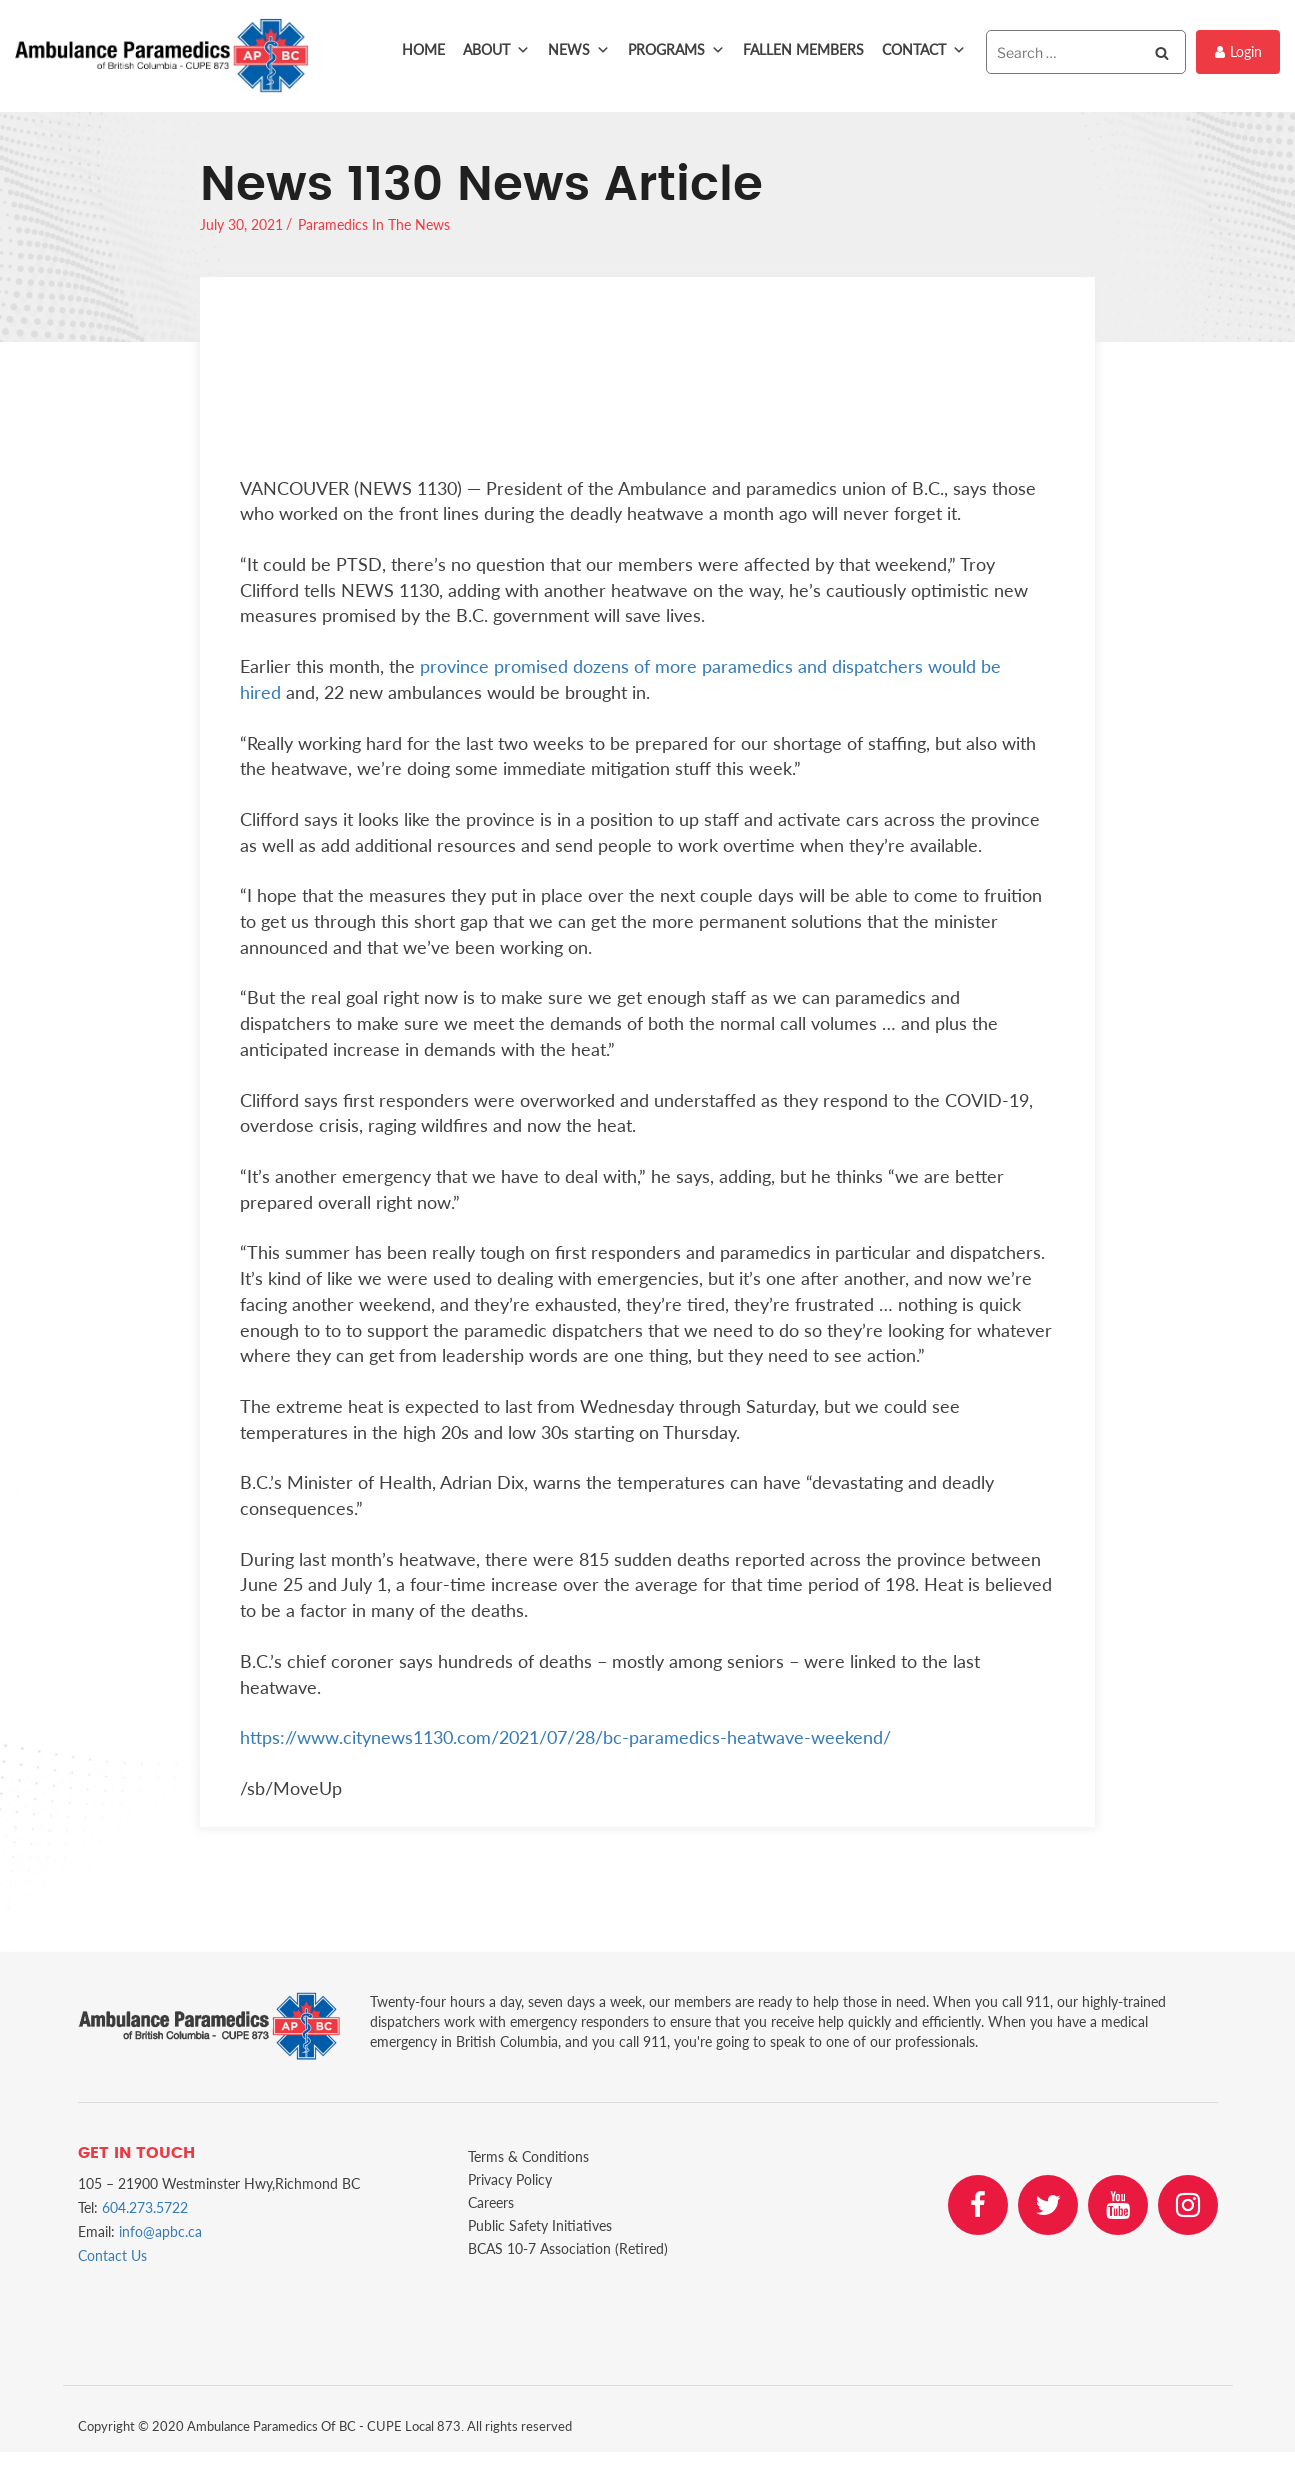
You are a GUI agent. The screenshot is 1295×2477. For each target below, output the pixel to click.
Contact (924, 50)
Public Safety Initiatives (540, 2225)
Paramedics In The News (374, 224)
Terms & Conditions (528, 2156)
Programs (676, 50)
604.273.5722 (145, 2207)
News (579, 50)
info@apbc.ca (160, 2231)
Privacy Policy (510, 2179)
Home (423, 49)
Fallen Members (803, 49)
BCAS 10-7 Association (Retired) (568, 2248)
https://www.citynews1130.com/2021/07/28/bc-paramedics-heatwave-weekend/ (565, 1737)
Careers (491, 2202)
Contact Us (112, 2255)
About (496, 50)
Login (1238, 51)
